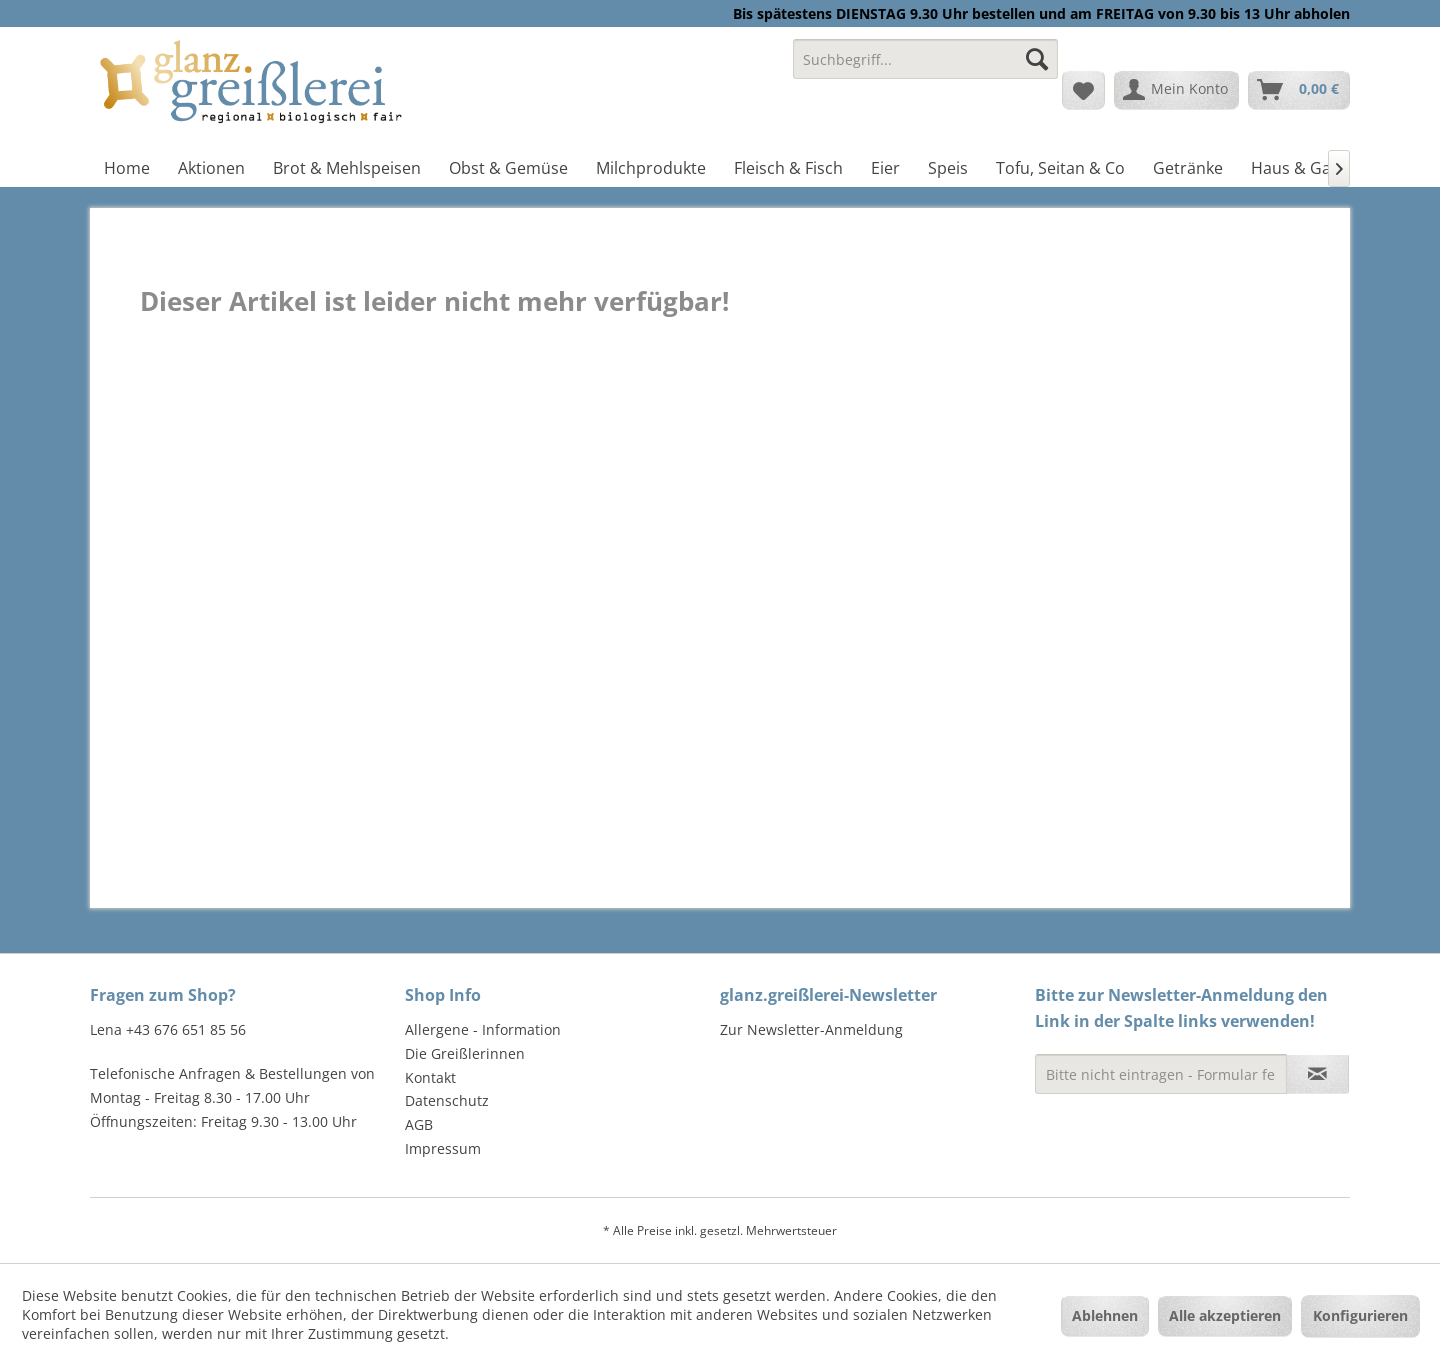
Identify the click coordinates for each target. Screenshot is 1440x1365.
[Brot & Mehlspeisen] (347, 168)
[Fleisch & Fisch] (788, 168)
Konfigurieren (1360, 1315)
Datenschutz (447, 1100)
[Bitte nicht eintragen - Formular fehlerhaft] (1161, 1074)
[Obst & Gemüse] (508, 168)
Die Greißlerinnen (465, 1053)
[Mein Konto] (1176, 90)
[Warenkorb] (1299, 90)
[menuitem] (925, 68)
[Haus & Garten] (1307, 168)
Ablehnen (1105, 1315)
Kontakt (430, 1077)
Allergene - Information (483, 1029)
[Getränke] (1188, 168)
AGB (419, 1124)
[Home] (127, 168)
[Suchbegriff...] (925, 59)
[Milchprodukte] (651, 168)
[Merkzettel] (1083, 90)
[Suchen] (1037, 59)
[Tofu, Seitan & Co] (1060, 168)
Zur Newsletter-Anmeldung (811, 1029)
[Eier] (885, 168)
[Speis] (948, 168)
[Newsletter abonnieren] (1317, 1074)
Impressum (443, 1148)
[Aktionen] (211, 168)
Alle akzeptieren (1225, 1315)
